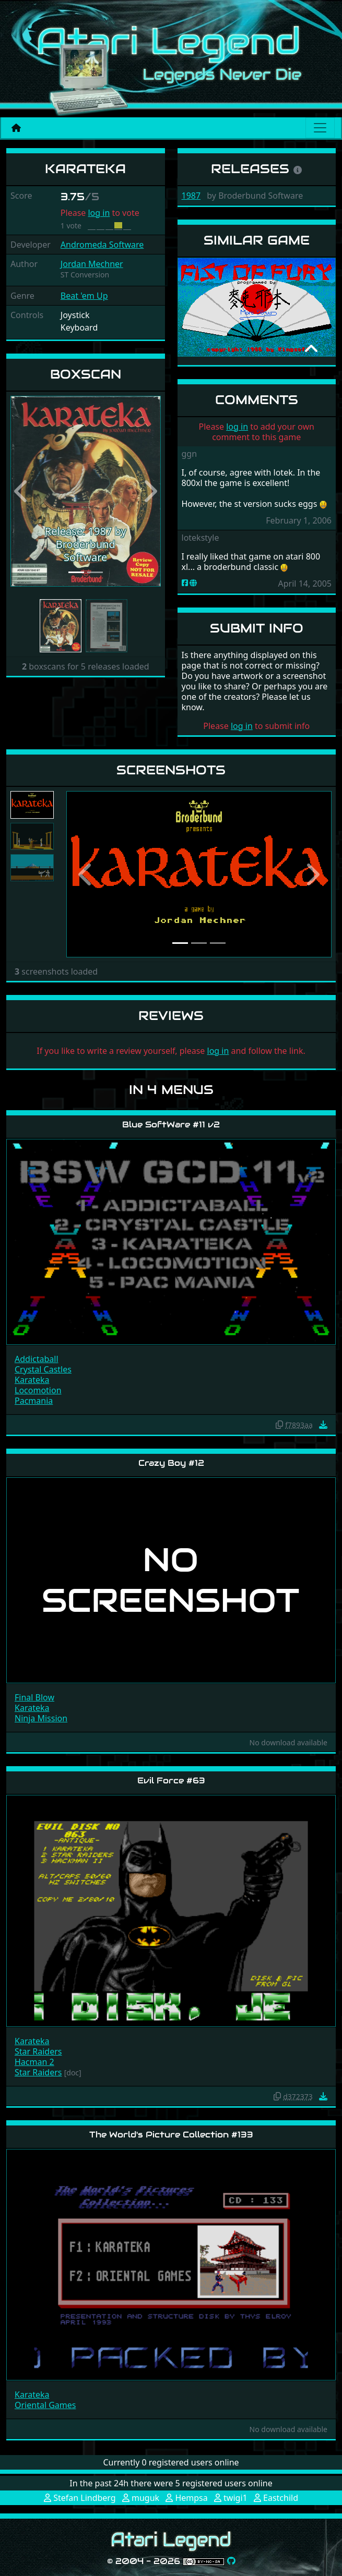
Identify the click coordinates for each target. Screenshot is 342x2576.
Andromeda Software (102, 244)
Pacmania (34, 1400)
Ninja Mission (41, 1718)
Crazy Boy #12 (171, 1462)
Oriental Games (45, 2405)
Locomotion (38, 1390)
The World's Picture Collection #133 (171, 2134)
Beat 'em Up (84, 295)
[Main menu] (320, 127)
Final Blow (34, 1697)
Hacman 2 (34, 2062)
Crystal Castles (43, 1369)
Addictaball (36, 1359)
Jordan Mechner (92, 264)
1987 (191, 195)
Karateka (32, 1380)
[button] (21, 491)
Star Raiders (38, 2051)
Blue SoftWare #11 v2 (171, 1124)
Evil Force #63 (171, 1780)
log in (99, 212)
